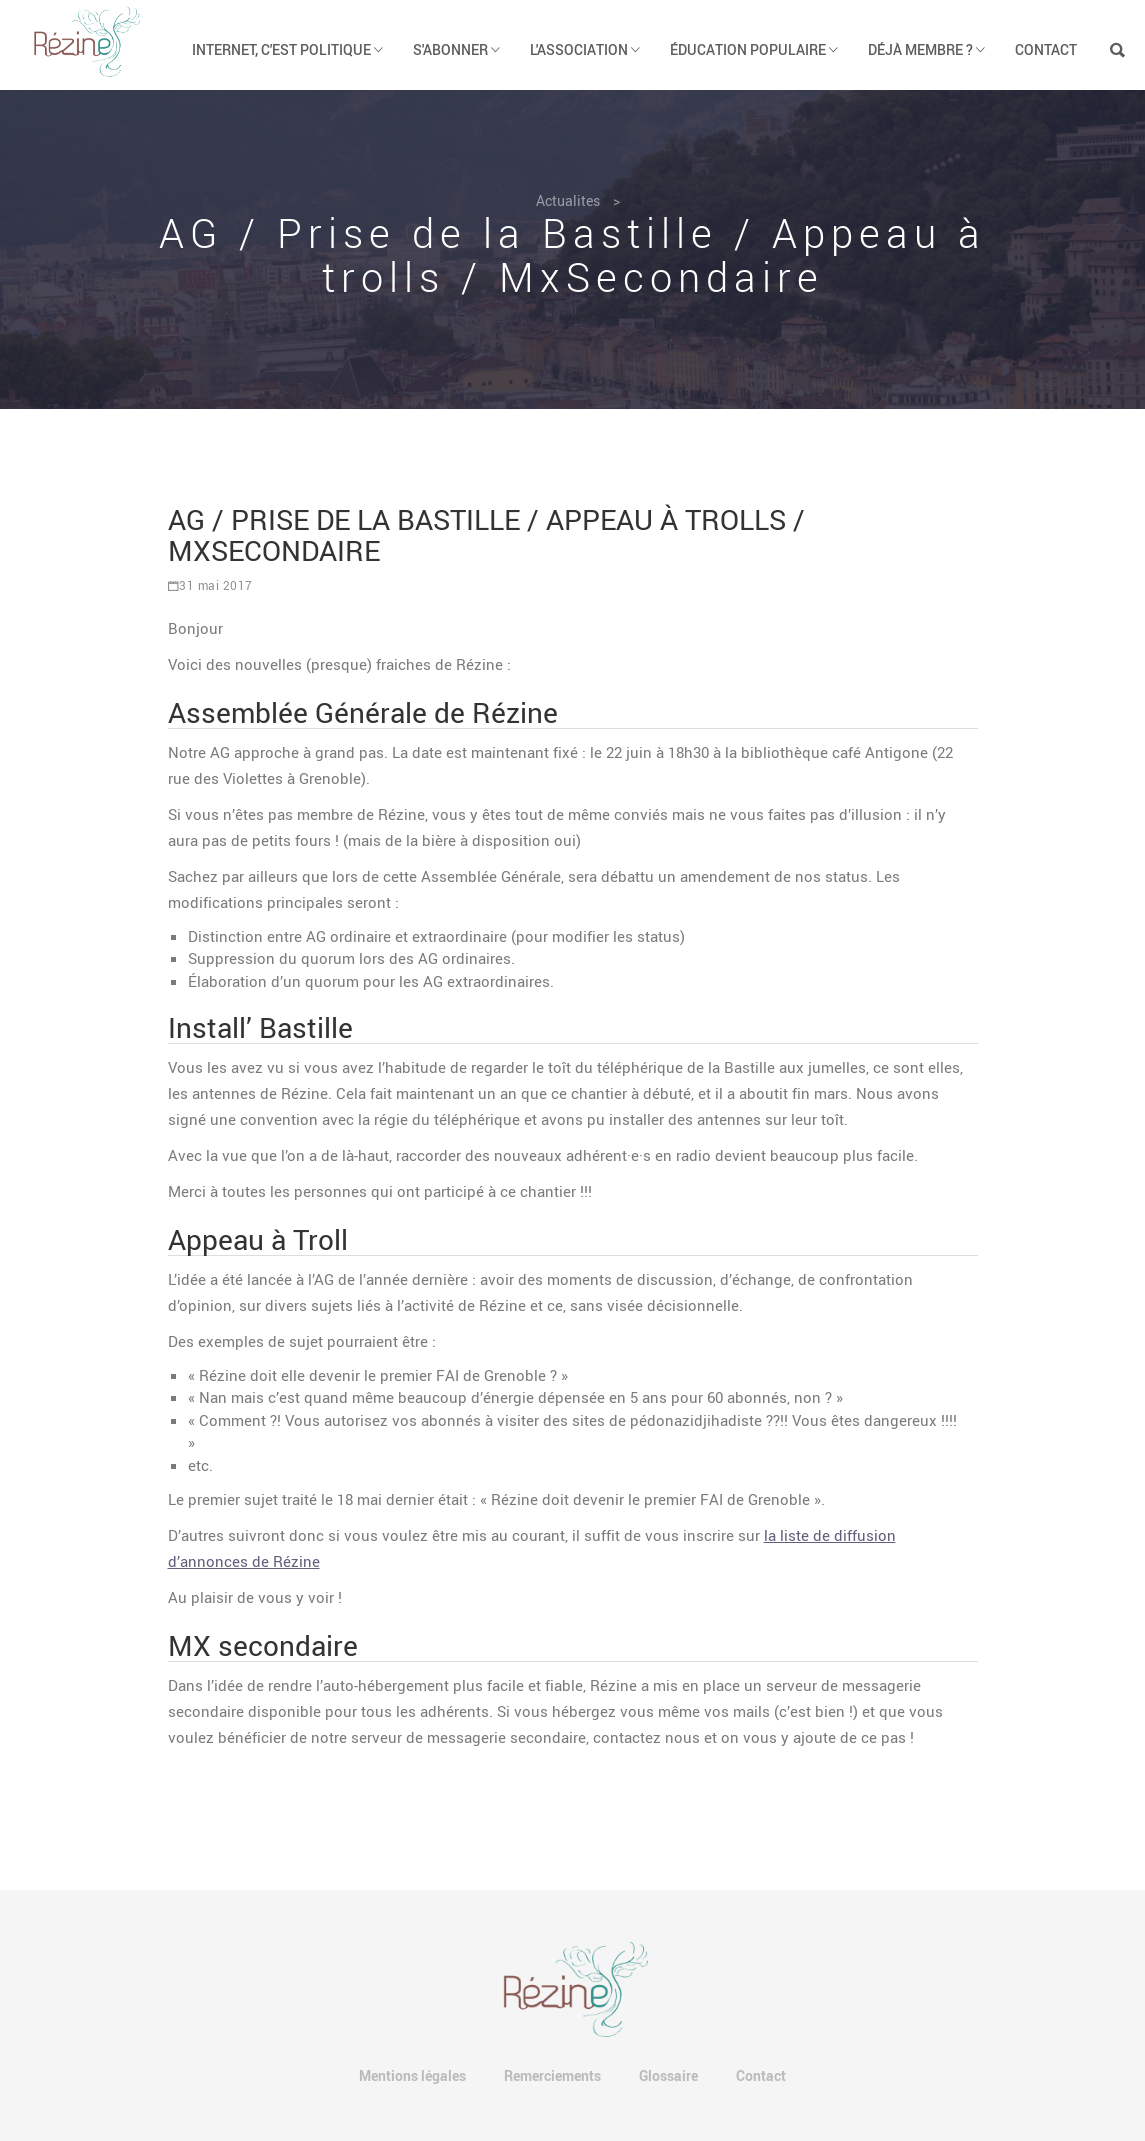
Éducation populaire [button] (754, 49)
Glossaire (668, 2075)
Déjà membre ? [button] (926, 49)
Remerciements (552, 2075)
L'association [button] (585, 49)
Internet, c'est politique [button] (287, 49)
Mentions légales (412, 2075)
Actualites (568, 200)
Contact (1046, 49)
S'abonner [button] (456, 49)
